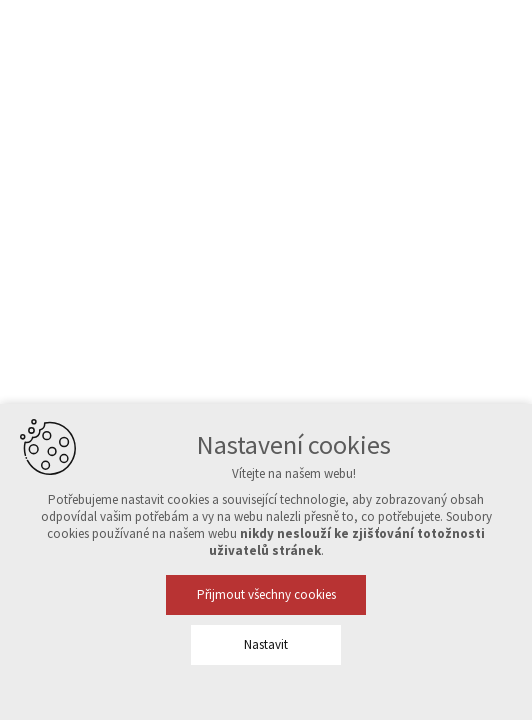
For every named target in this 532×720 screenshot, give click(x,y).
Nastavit (266, 644)
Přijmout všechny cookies (266, 594)
